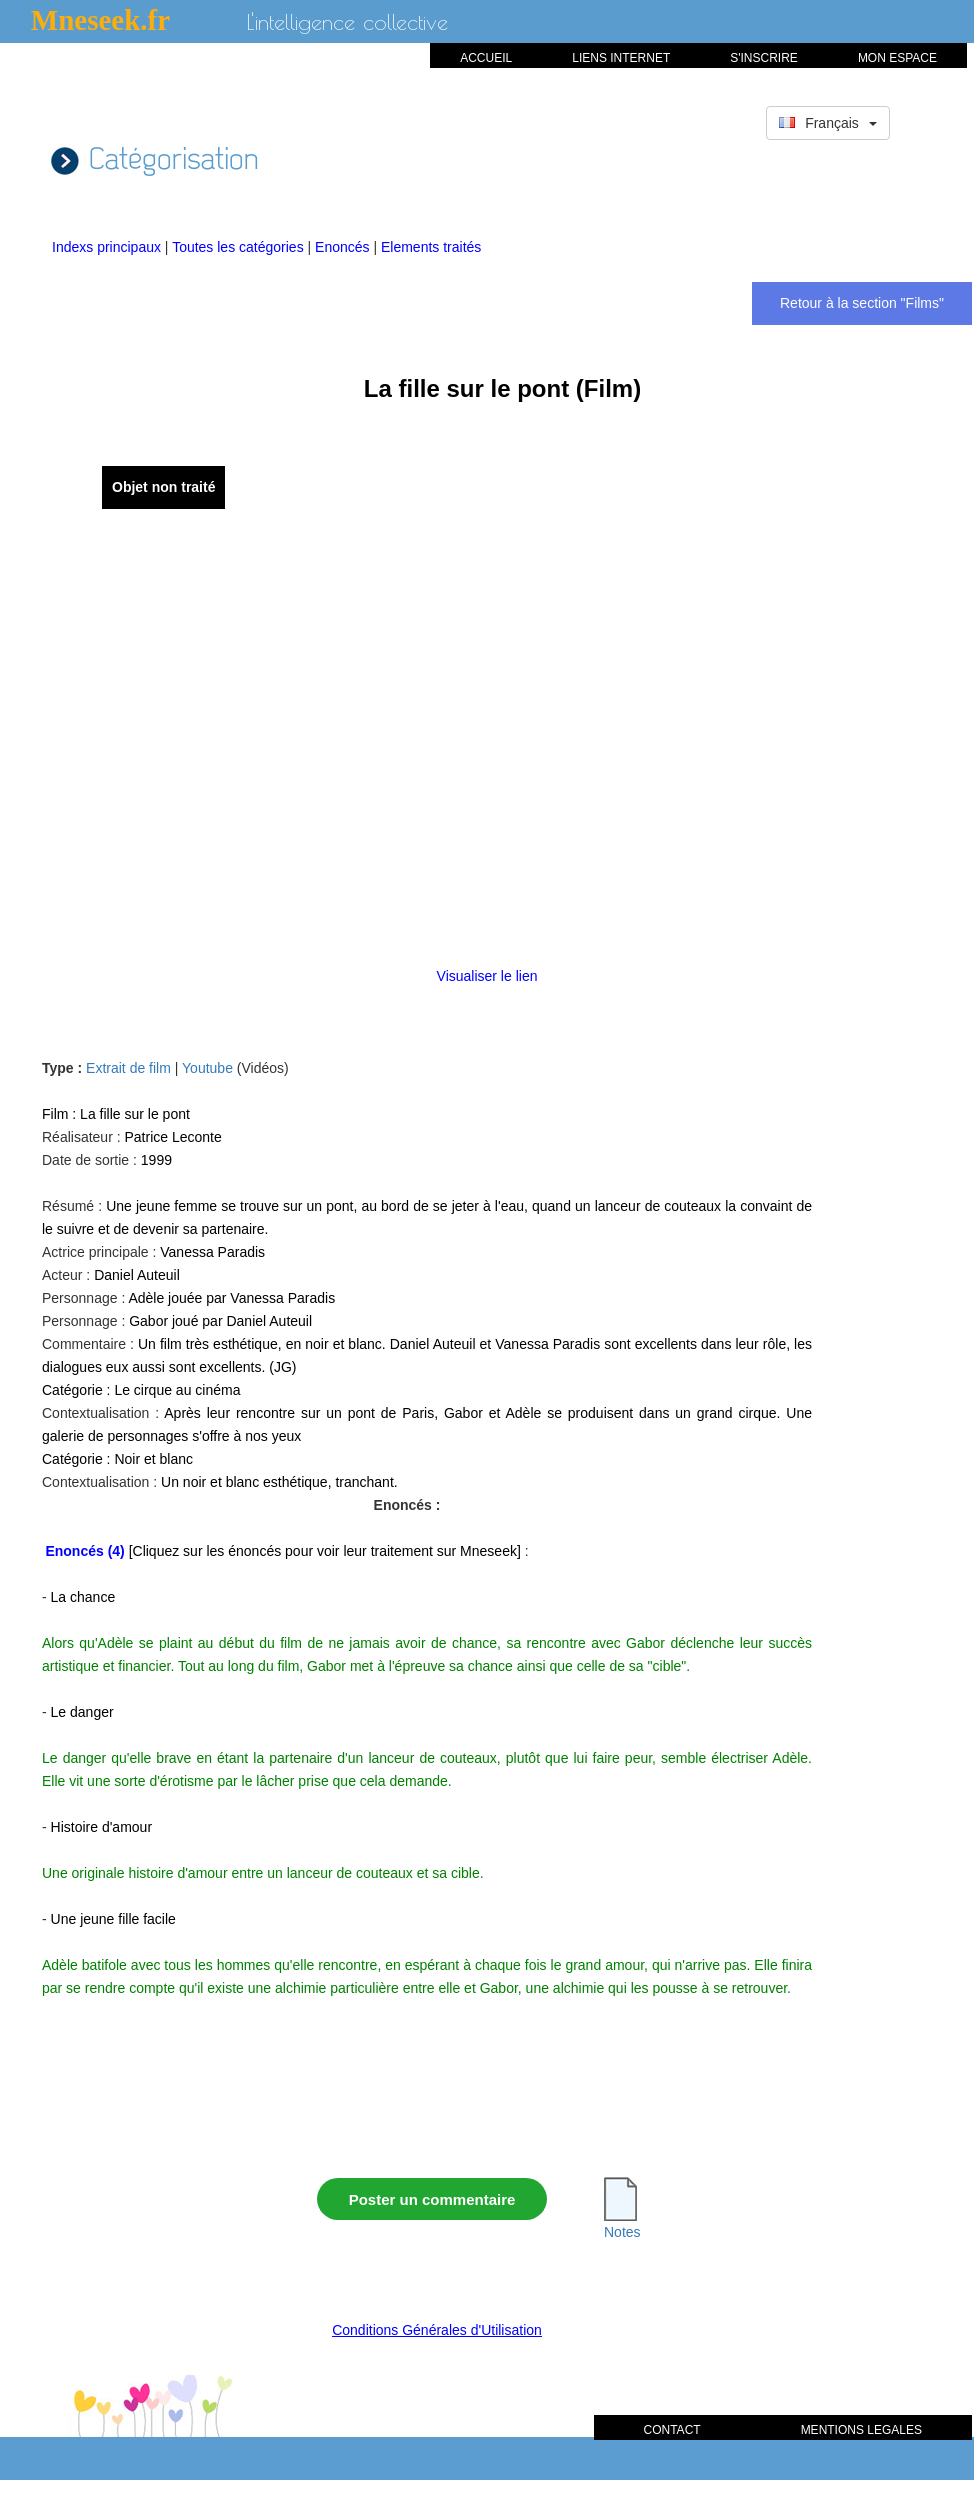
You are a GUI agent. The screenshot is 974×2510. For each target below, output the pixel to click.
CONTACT (672, 2430)
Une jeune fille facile (113, 1919)
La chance (83, 1597)
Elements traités (431, 247)
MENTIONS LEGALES (861, 2430)
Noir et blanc (153, 1459)
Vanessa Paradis (212, 1252)
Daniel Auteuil (137, 1275)
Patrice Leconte (172, 1137)
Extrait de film (128, 1068)
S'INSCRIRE (764, 58)
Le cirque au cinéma (177, 1390)
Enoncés (344, 247)
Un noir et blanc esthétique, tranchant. (279, 1482)
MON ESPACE (897, 58)
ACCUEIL (486, 58)
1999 (156, 1160)
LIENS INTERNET (621, 58)
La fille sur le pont (135, 1114)
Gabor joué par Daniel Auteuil (220, 1321)
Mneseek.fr (100, 20)
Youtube (207, 1068)
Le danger (82, 1712)
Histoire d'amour (102, 1827)
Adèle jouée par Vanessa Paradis (231, 1298)
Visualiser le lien (487, 976)
